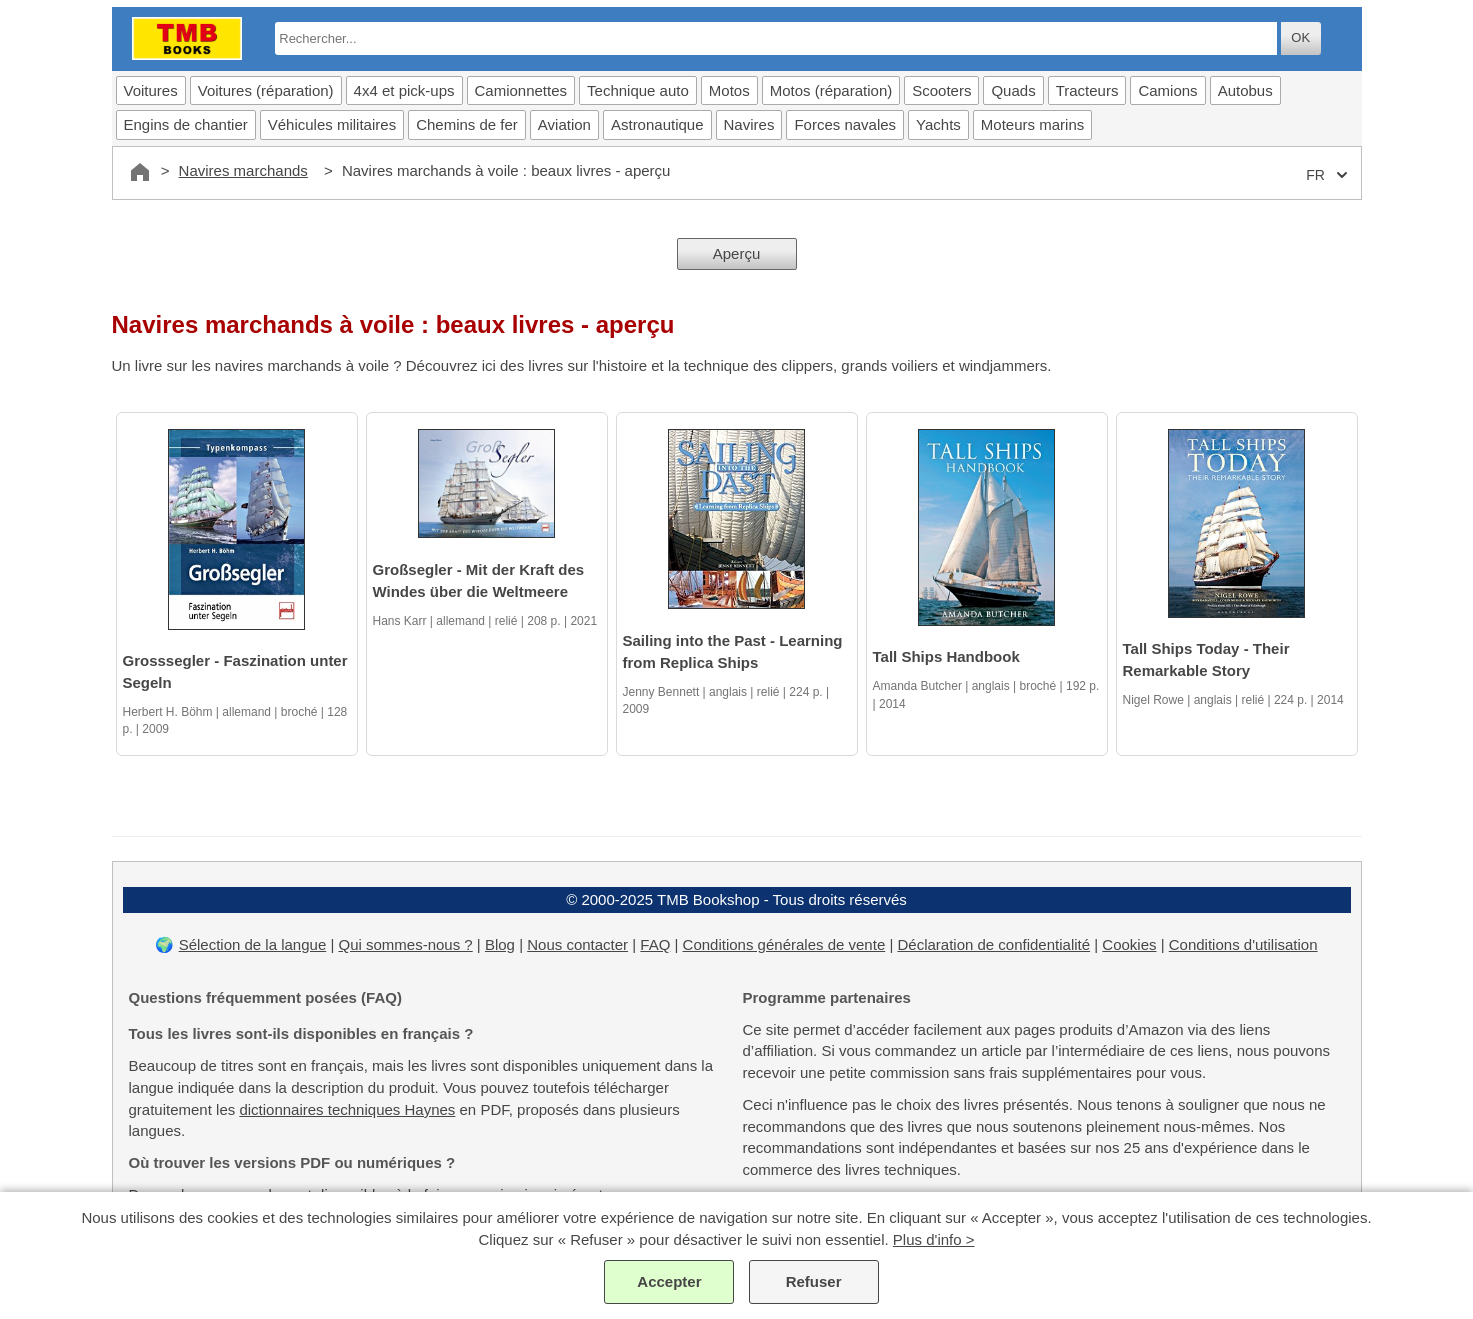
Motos (729, 90)
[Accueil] (140, 172)
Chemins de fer (467, 124)
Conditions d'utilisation (1243, 944)
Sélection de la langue (253, 944)
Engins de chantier (186, 124)
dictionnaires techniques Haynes (347, 1109)
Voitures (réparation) (266, 90)
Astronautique (657, 124)
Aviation (564, 124)
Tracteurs (1087, 90)
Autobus (1245, 90)
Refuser (814, 1281)
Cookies (1129, 944)
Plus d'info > (934, 1239)
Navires (749, 124)
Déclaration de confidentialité (993, 944)
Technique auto (638, 90)
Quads (1013, 90)
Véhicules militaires (332, 124)
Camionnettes (521, 90)
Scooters (941, 90)
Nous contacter (577, 944)
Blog (500, 944)
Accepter (669, 1281)
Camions (1167, 90)
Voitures (151, 90)
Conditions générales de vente (784, 944)
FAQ (655, 944)
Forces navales (845, 124)
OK (1300, 37)
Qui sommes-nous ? (405, 944)
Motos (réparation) (831, 90)
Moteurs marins (1032, 124)
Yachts (938, 124)
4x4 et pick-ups (404, 90)
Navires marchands (243, 170)
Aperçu (737, 253)
